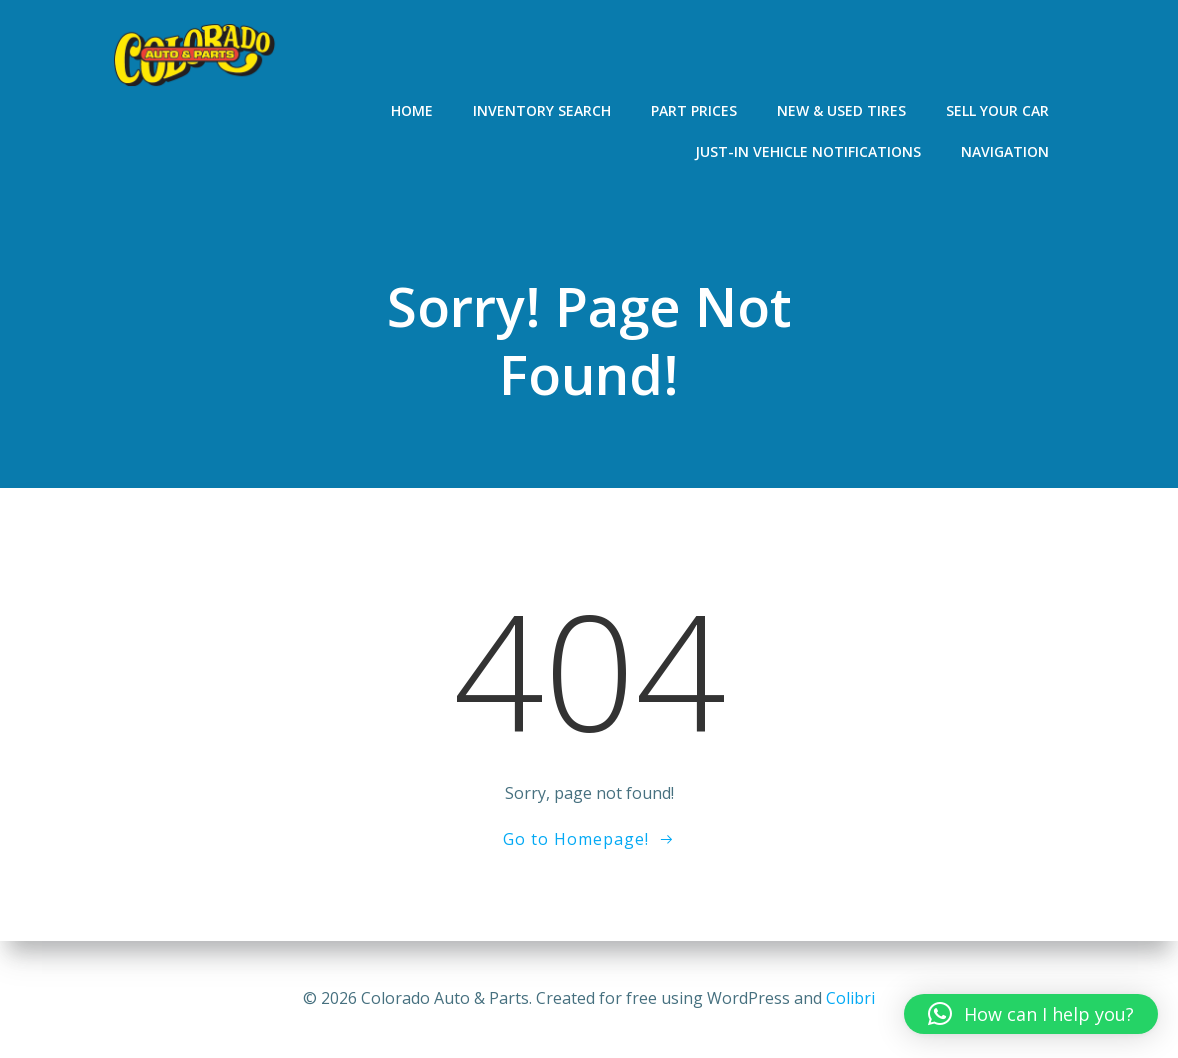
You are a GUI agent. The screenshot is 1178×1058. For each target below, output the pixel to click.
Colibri (850, 998)
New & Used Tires (841, 110)
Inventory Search (542, 110)
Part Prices (694, 110)
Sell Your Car (997, 110)
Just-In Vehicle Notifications (808, 151)
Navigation (1005, 151)
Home (412, 110)
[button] (1031, 1014)
